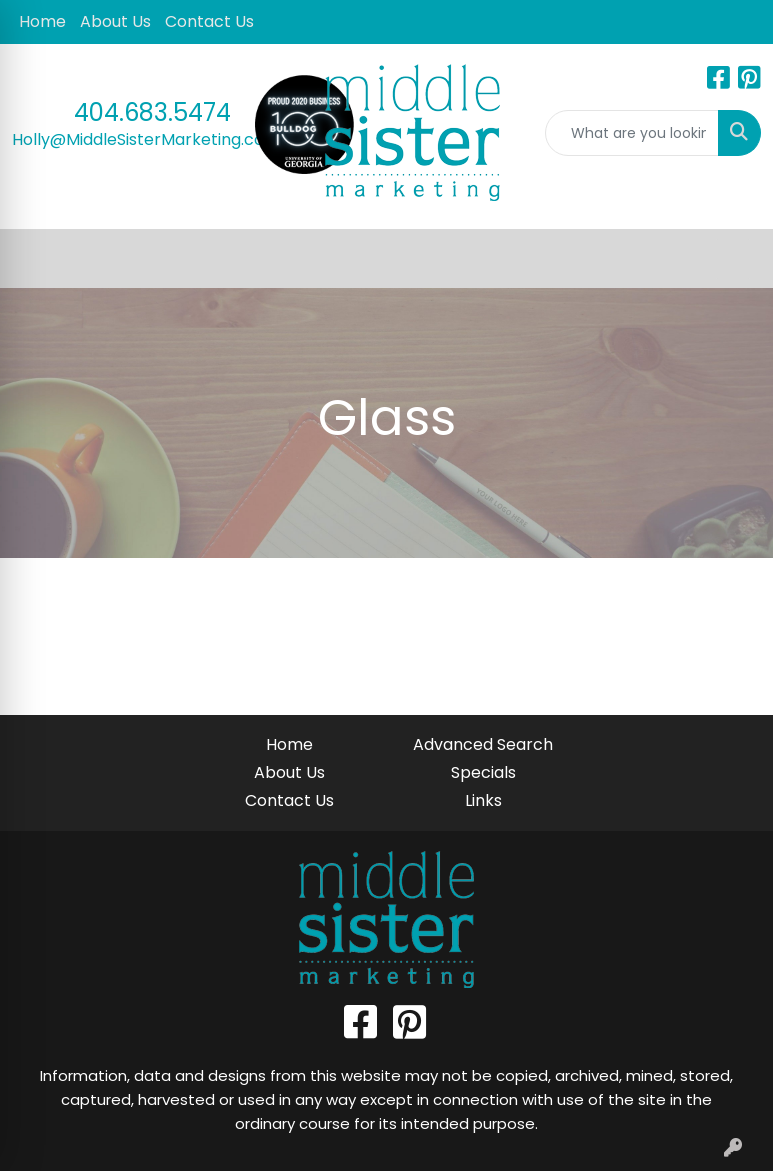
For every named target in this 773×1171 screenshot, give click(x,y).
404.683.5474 (152, 112)
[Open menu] (733, 259)
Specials (483, 772)
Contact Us (209, 21)
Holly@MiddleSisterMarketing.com (146, 139)
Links (483, 800)
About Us (115, 21)
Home (42, 21)
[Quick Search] (632, 133)
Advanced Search (483, 744)
